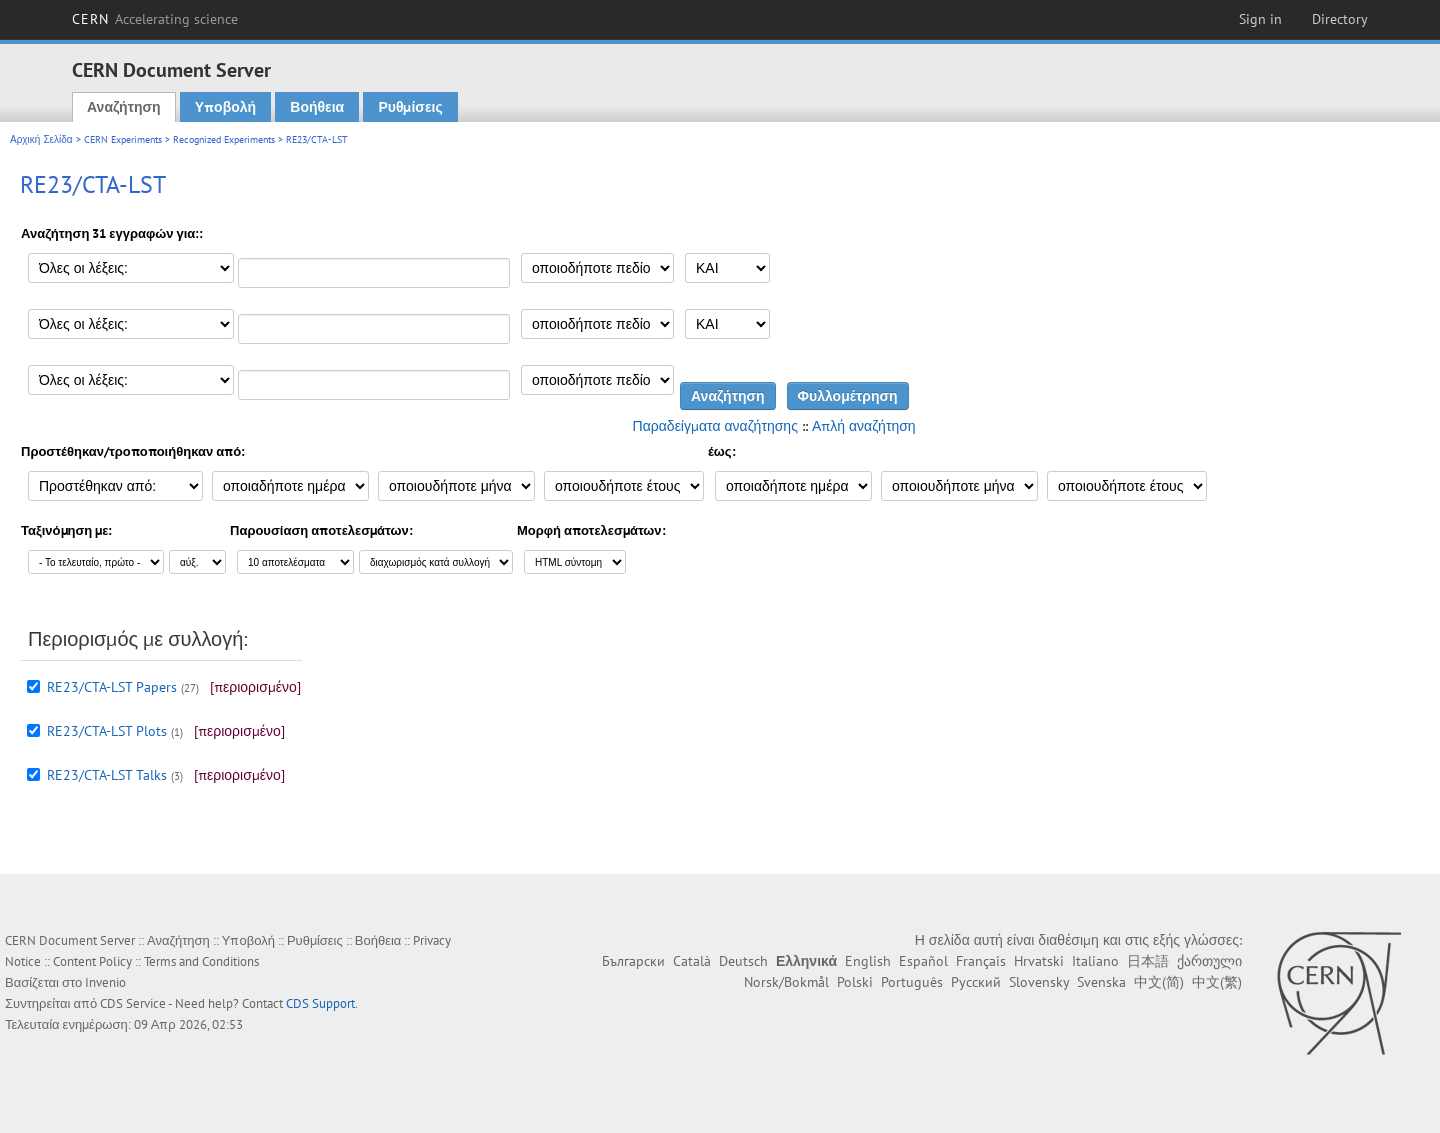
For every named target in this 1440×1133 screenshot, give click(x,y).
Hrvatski (1039, 961)
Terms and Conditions (201, 961)
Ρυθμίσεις (410, 107)
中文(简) (1159, 982)
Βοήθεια (317, 107)
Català (692, 961)
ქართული (1209, 961)
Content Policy (92, 961)
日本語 (1148, 961)
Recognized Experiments (224, 139)
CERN (155, 19)
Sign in (1260, 19)
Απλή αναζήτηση (864, 426)
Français (981, 961)
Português (912, 982)
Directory (1340, 19)
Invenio (105, 982)
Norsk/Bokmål (786, 982)
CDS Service (133, 1003)
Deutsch (743, 961)
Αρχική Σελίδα (41, 139)
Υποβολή (225, 107)
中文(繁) (1217, 982)
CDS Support (320, 1003)
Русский (976, 982)
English (868, 961)
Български (633, 961)
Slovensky (1039, 982)
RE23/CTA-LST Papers (112, 687)
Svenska (1101, 982)
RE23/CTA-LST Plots (107, 731)
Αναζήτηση (124, 107)
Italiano (1095, 961)
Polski (855, 982)
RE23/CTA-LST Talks (107, 775)
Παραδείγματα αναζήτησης (715, 426)
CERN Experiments (123, 139)
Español (923, 961)
